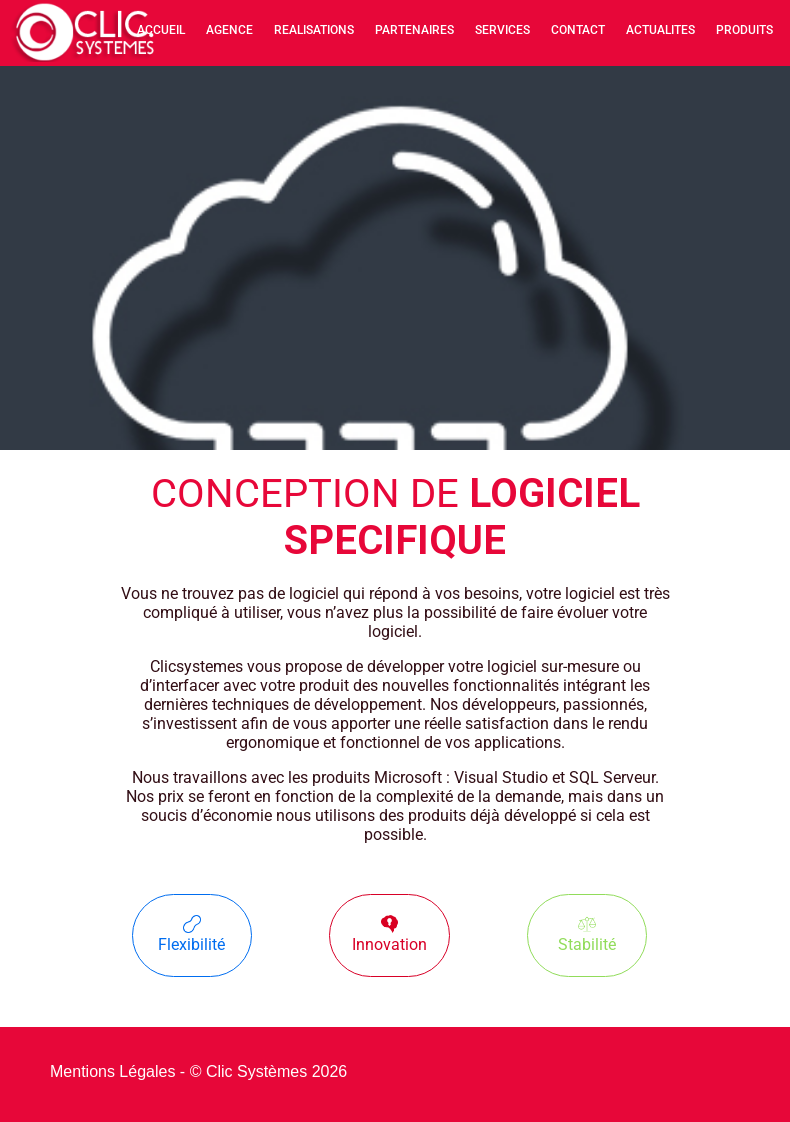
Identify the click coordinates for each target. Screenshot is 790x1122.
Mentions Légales (112, 1071)
